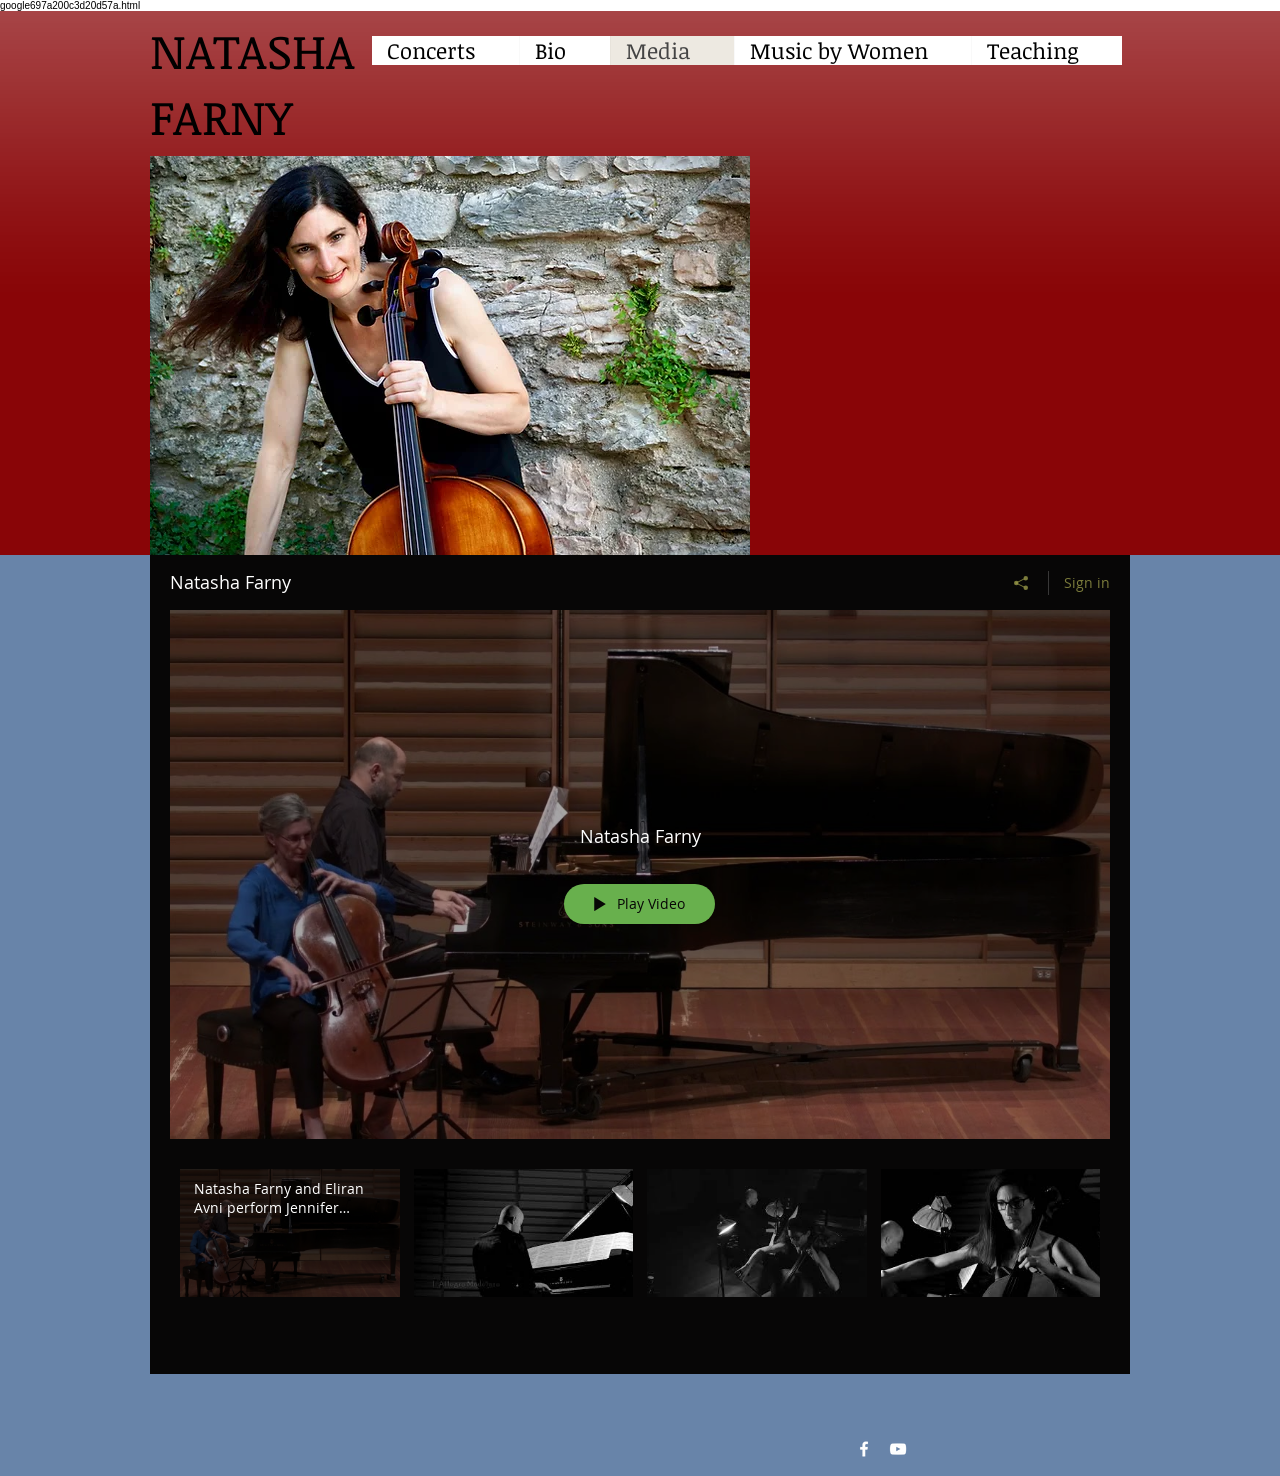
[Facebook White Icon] (864, 1449)
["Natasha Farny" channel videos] (640, 1256)
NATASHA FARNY (252, 83)
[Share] (1021, 583)
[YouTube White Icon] (898, 1449)
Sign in (1087, 582)
